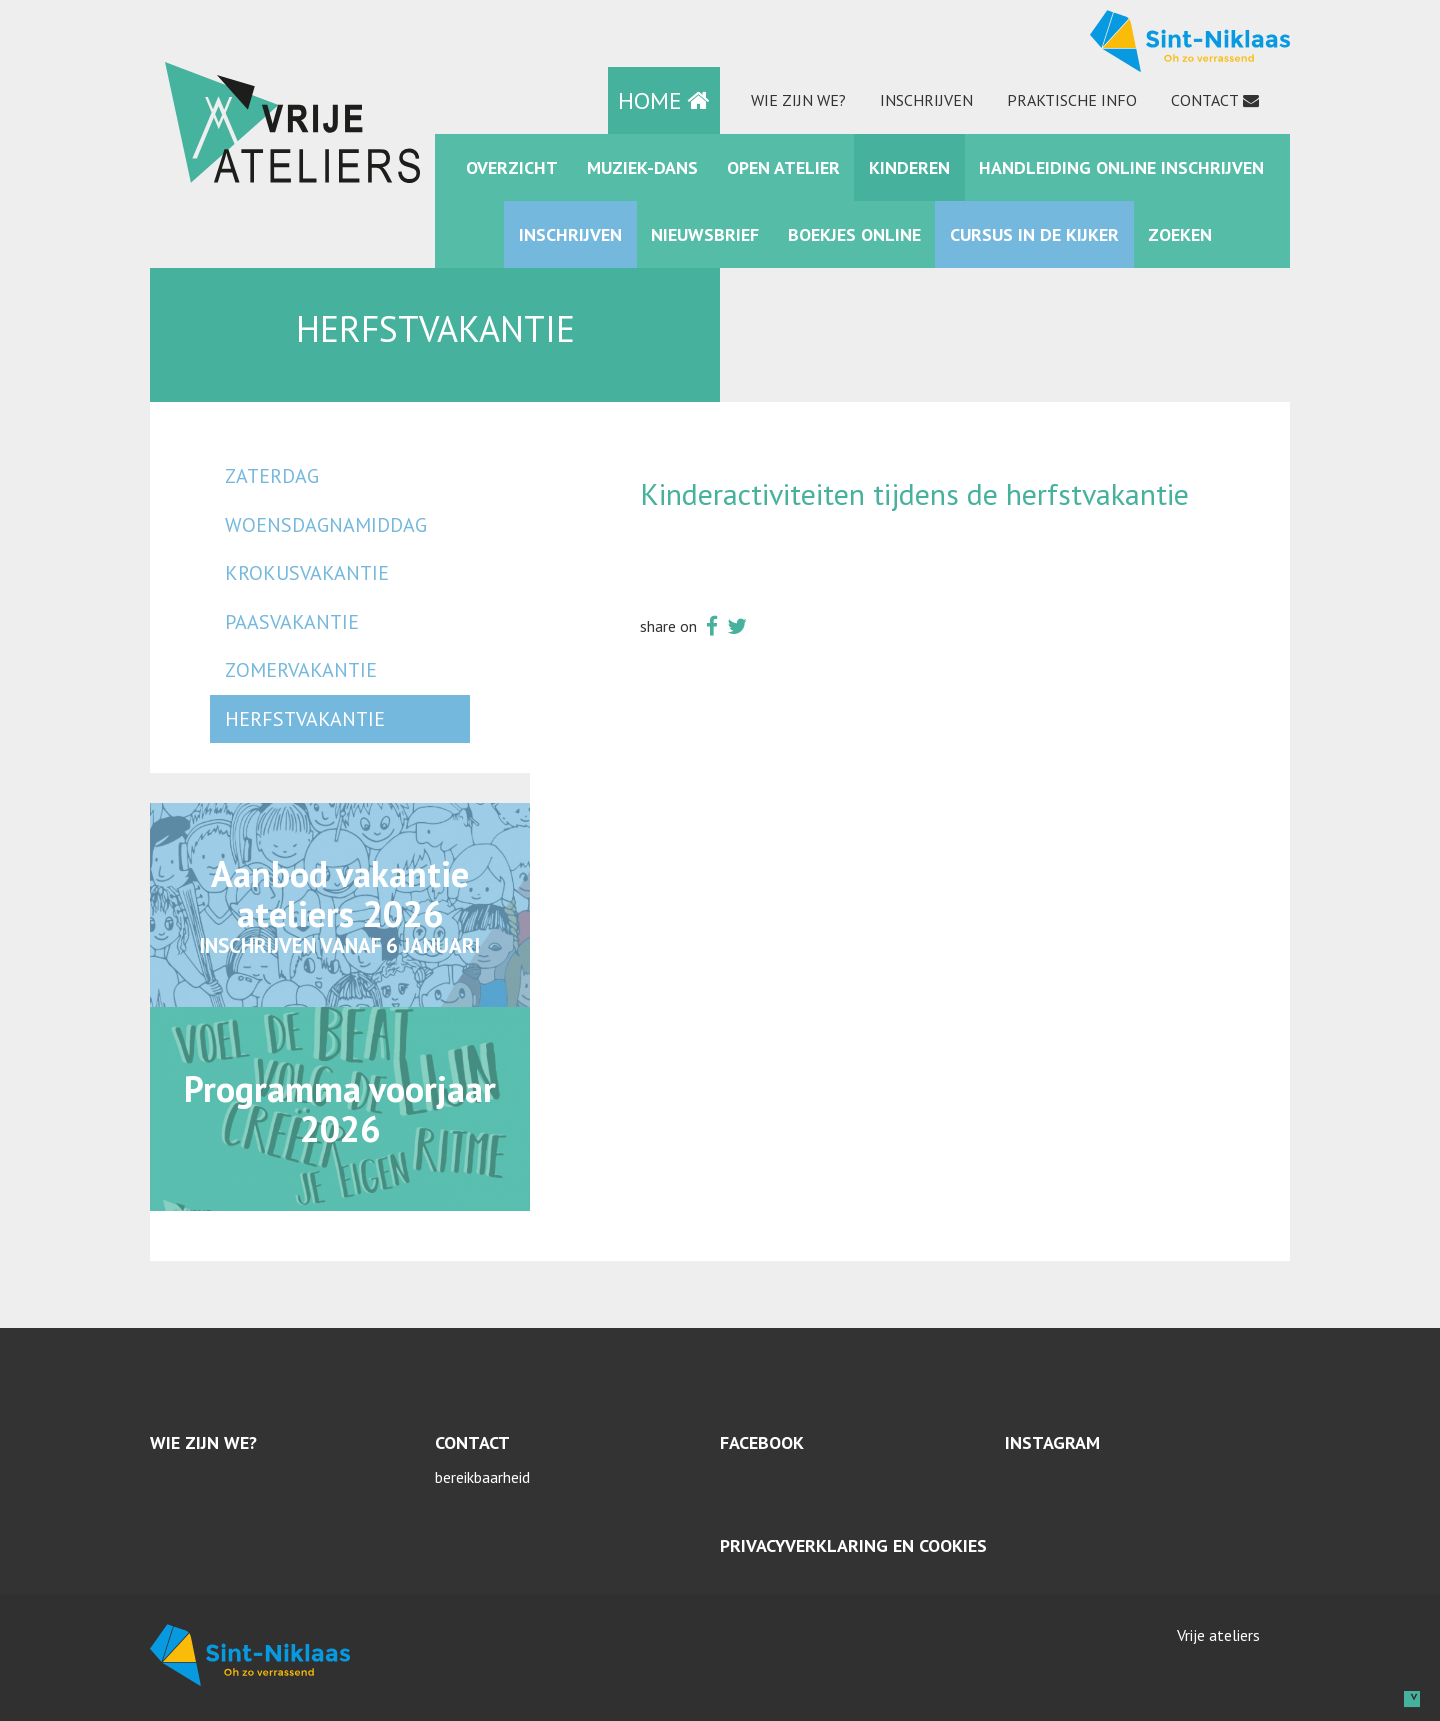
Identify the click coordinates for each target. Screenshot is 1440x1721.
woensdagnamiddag (326, 525)
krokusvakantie (307, 573)
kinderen (909, 167)
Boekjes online (854, 234)
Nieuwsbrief (705, 234)
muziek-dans (642, 167)
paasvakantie (292, 622)
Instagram (1052, 1442)
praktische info (1072, 100)
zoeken (1180, 234)
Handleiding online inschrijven (1121, 167)
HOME (664, 100)
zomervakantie (301, 670)
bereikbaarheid (482, 1477)
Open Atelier (783, 167)
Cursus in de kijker (1034, 234)
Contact (1205, 100)
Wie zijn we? (798, 100)
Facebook (762, 1442)
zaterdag (272, 476)
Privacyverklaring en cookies (853, 1545)
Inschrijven (926, 100)
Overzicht (512, 167)
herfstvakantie (305, 719)
